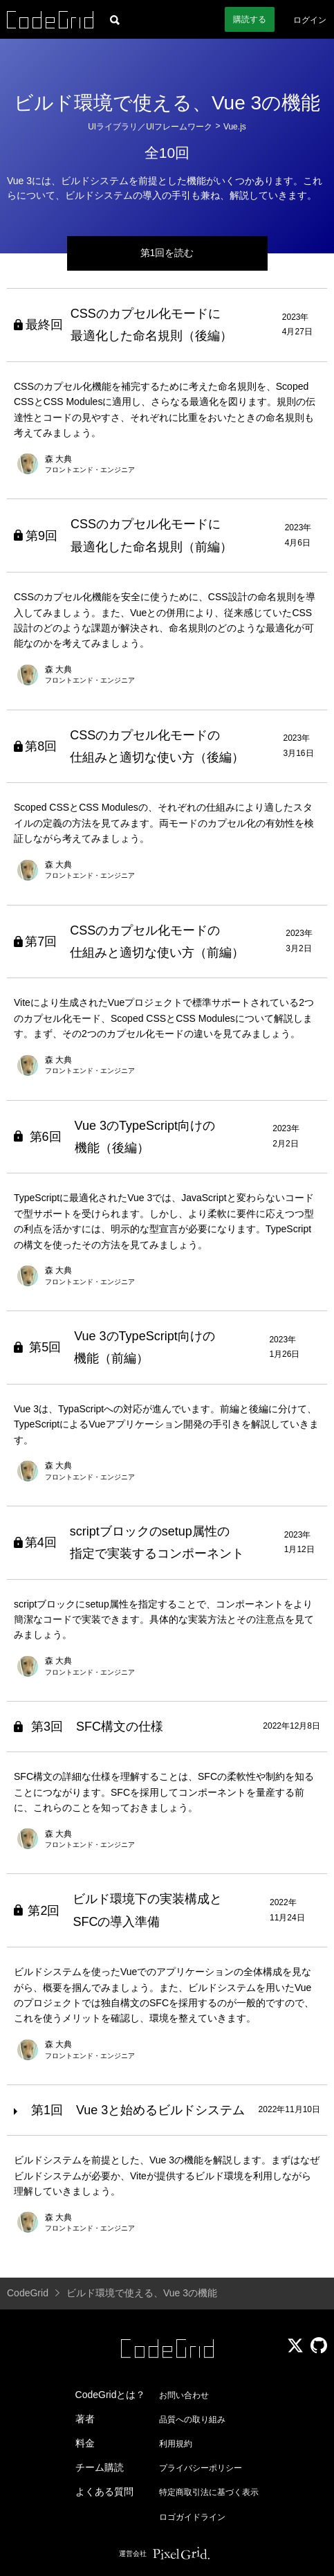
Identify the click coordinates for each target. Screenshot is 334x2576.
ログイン (309, 20)
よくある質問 (104, 2491)
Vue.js (234, 127)
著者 (85, 2418)
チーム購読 (99, 2467)
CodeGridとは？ (110, 2394)
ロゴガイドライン (192, 2517)
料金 (85, 2443)
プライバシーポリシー (200, 2468)
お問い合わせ (184, 2395)
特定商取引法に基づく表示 (209, 2492)
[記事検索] (115, 19)
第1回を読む (167, 252)
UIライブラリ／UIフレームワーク (150, 127)
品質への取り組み (192, 2419)
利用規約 (175, 2444)
